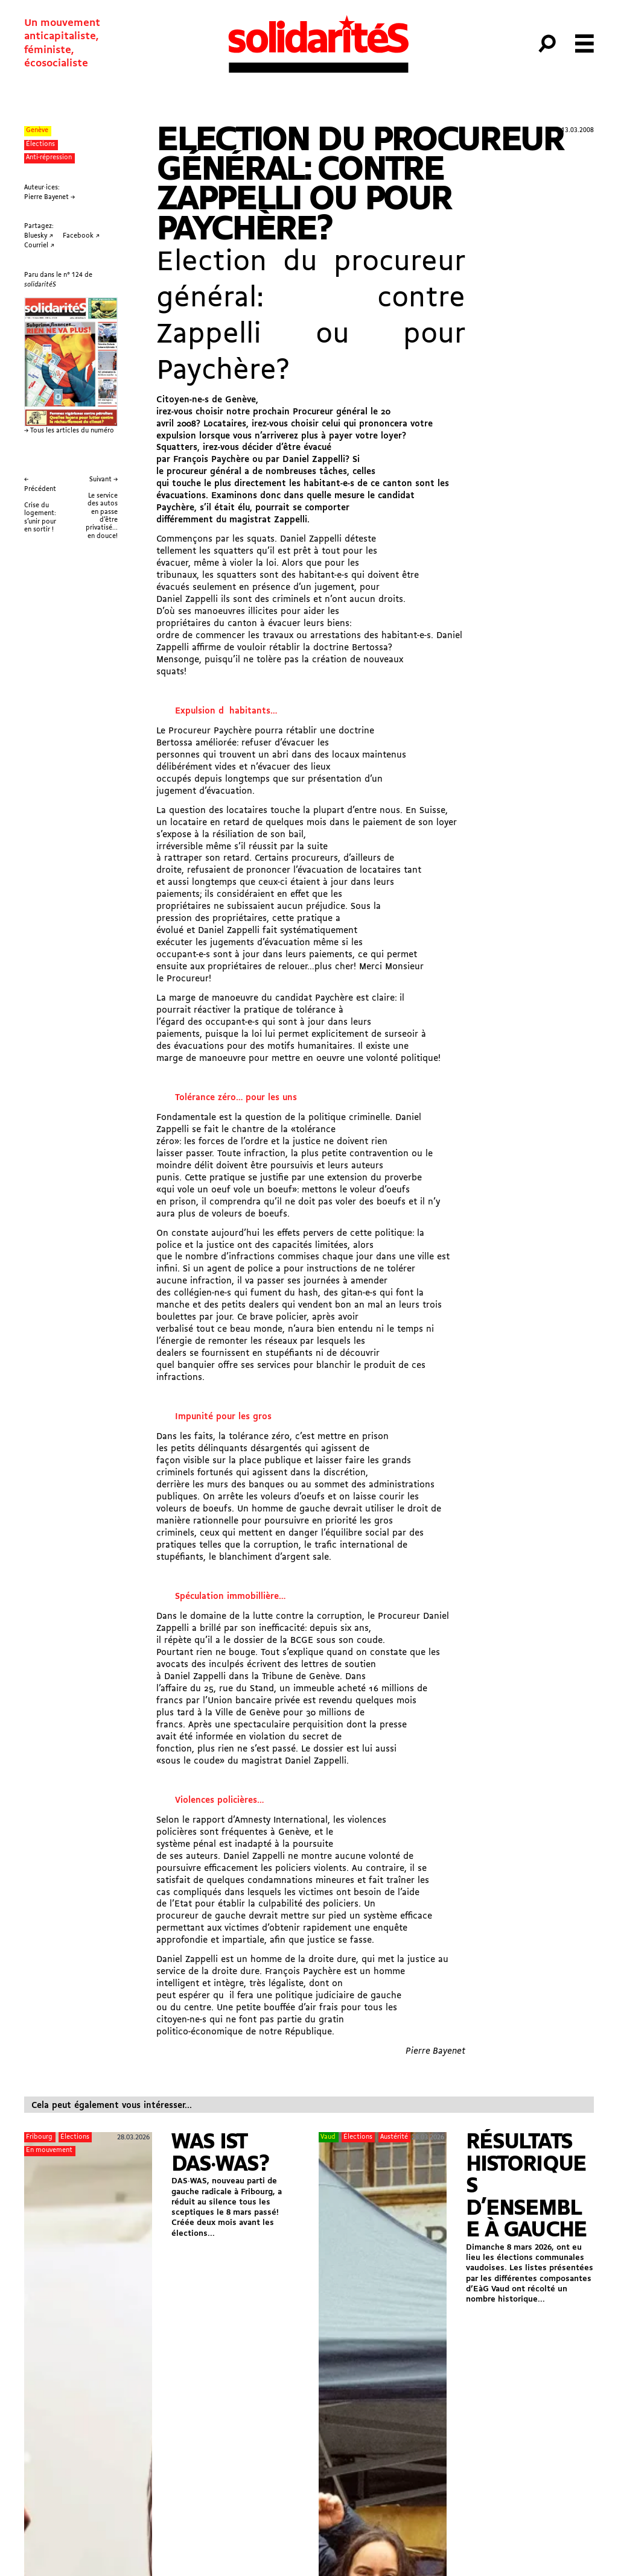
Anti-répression (49, 157)
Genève (37, 130)
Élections (40, 144)
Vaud (328, 2137)
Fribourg (39, 2137)
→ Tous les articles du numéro (69, 431)
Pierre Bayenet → (49, 197)
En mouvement (49, 2150)
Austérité (394, 2137)
